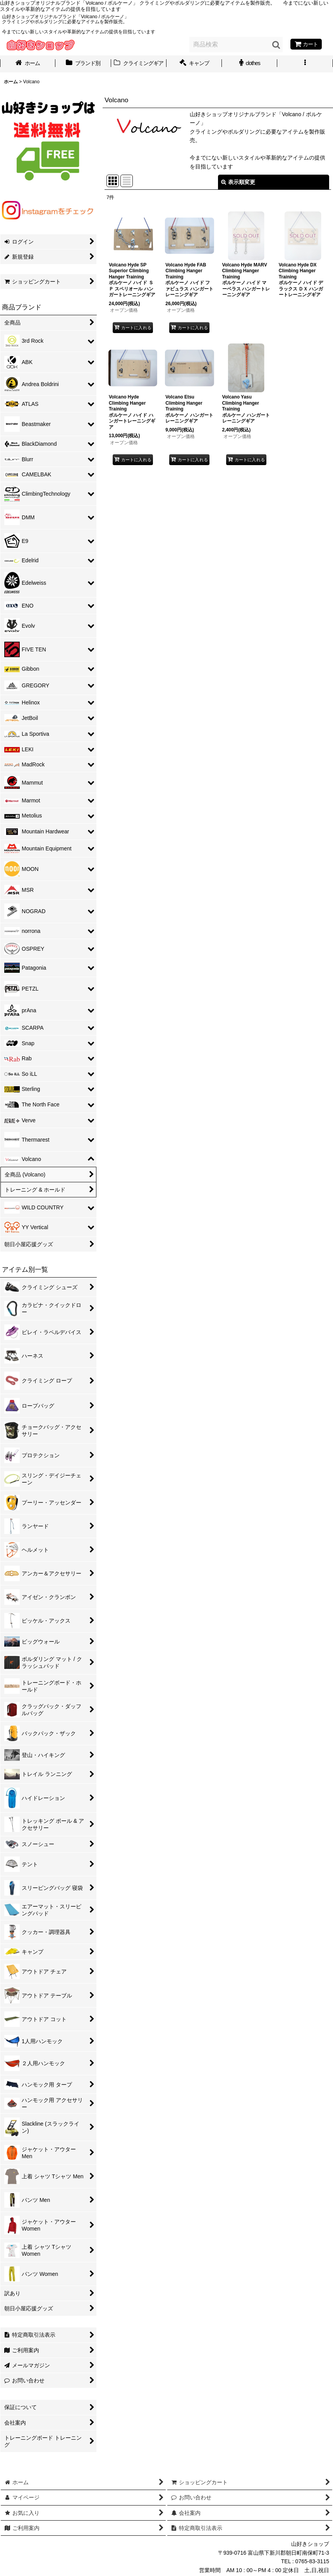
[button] (305, 63)
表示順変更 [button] (238, 182)
